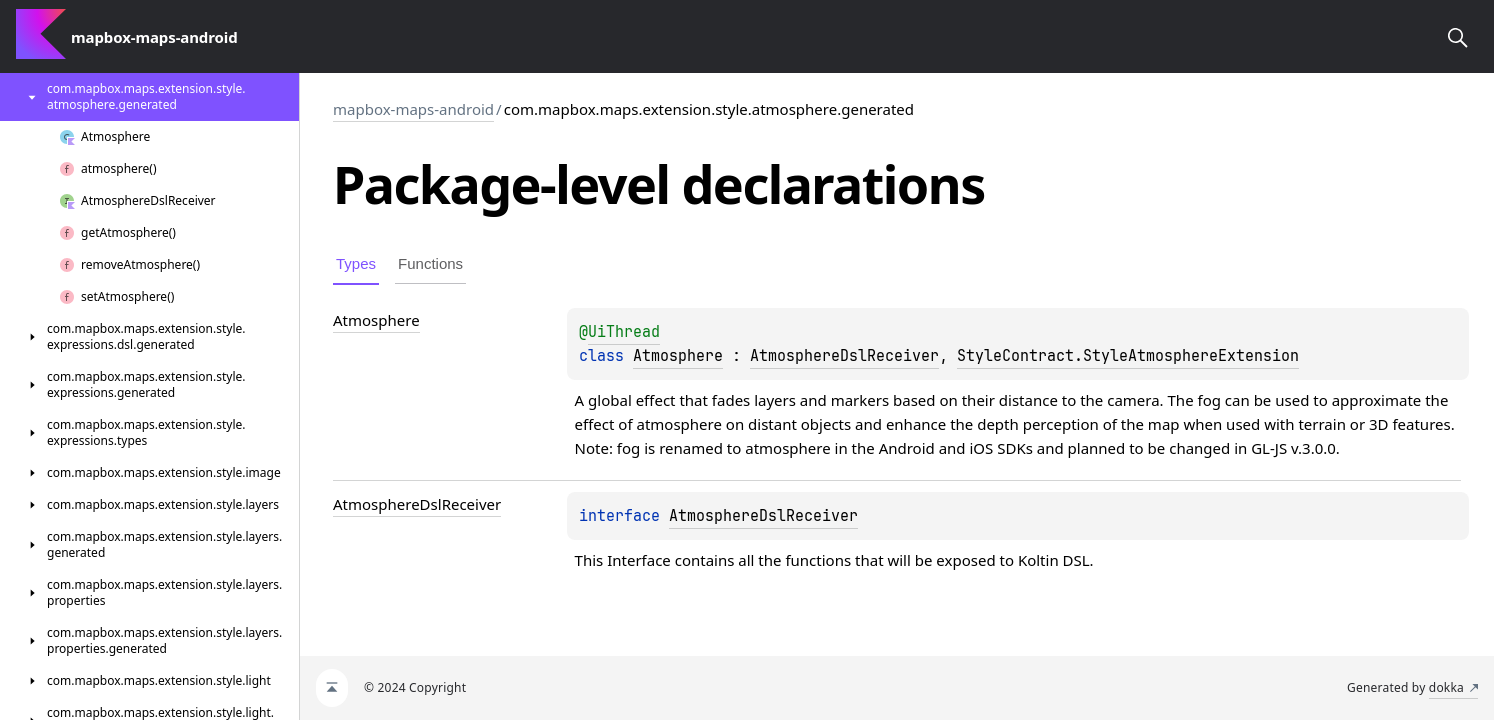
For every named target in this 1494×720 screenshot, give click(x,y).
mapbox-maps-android (413, 109)
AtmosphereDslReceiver (844, 356)
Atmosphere (678, 356)
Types (356, 263)
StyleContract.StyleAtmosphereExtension (1128, 356)
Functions (430, 263)
